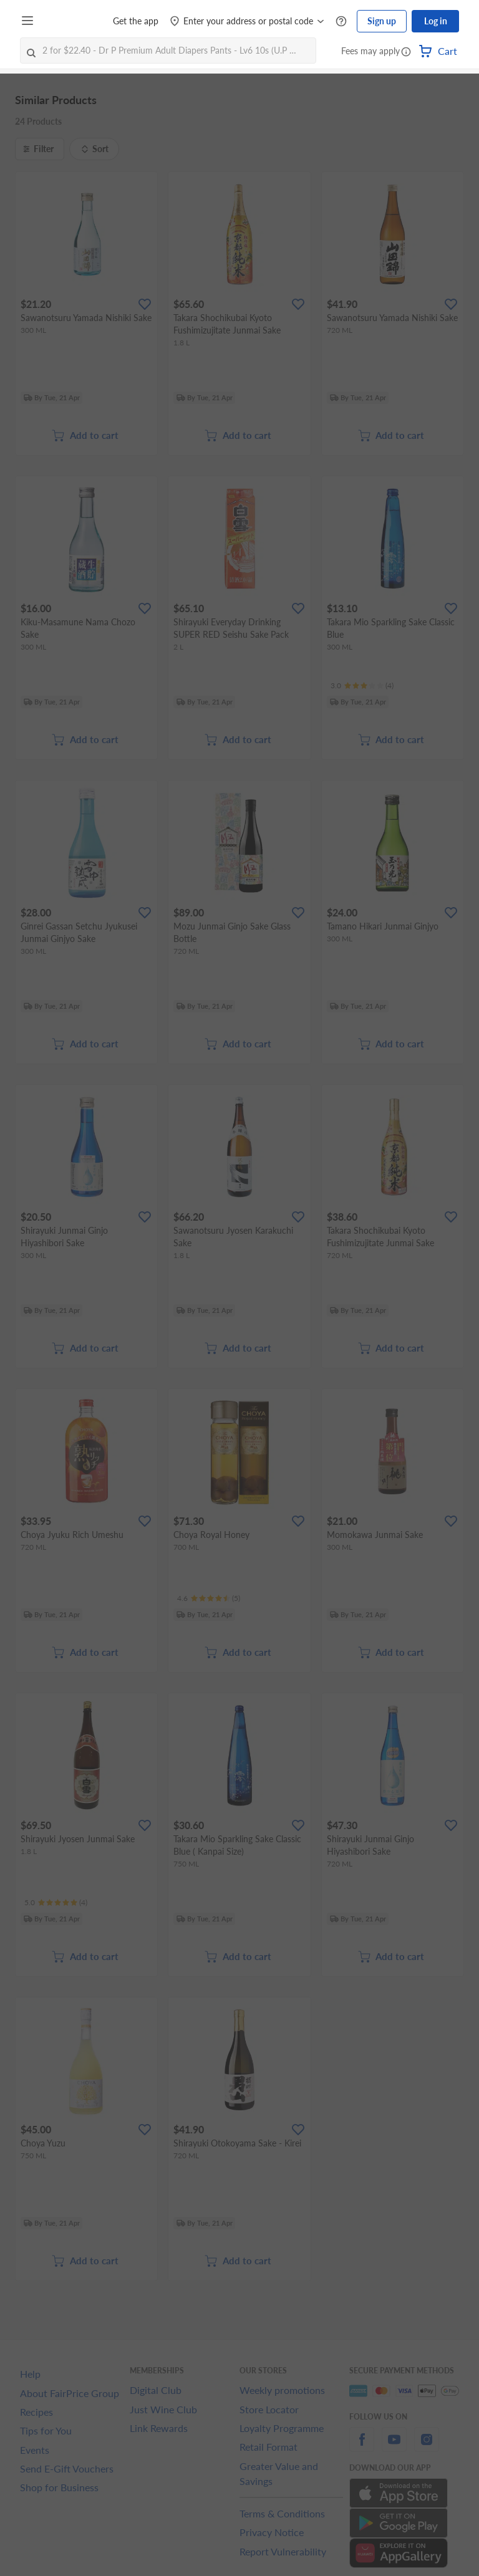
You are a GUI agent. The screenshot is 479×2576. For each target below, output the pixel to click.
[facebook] (361, 2447)
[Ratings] (362, 686)
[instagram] (426, 2447)
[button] (406, 52)
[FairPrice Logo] (74, 21)
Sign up (381, 21)
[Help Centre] (341, 21)
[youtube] (394, 2447)
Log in (435, 21)
